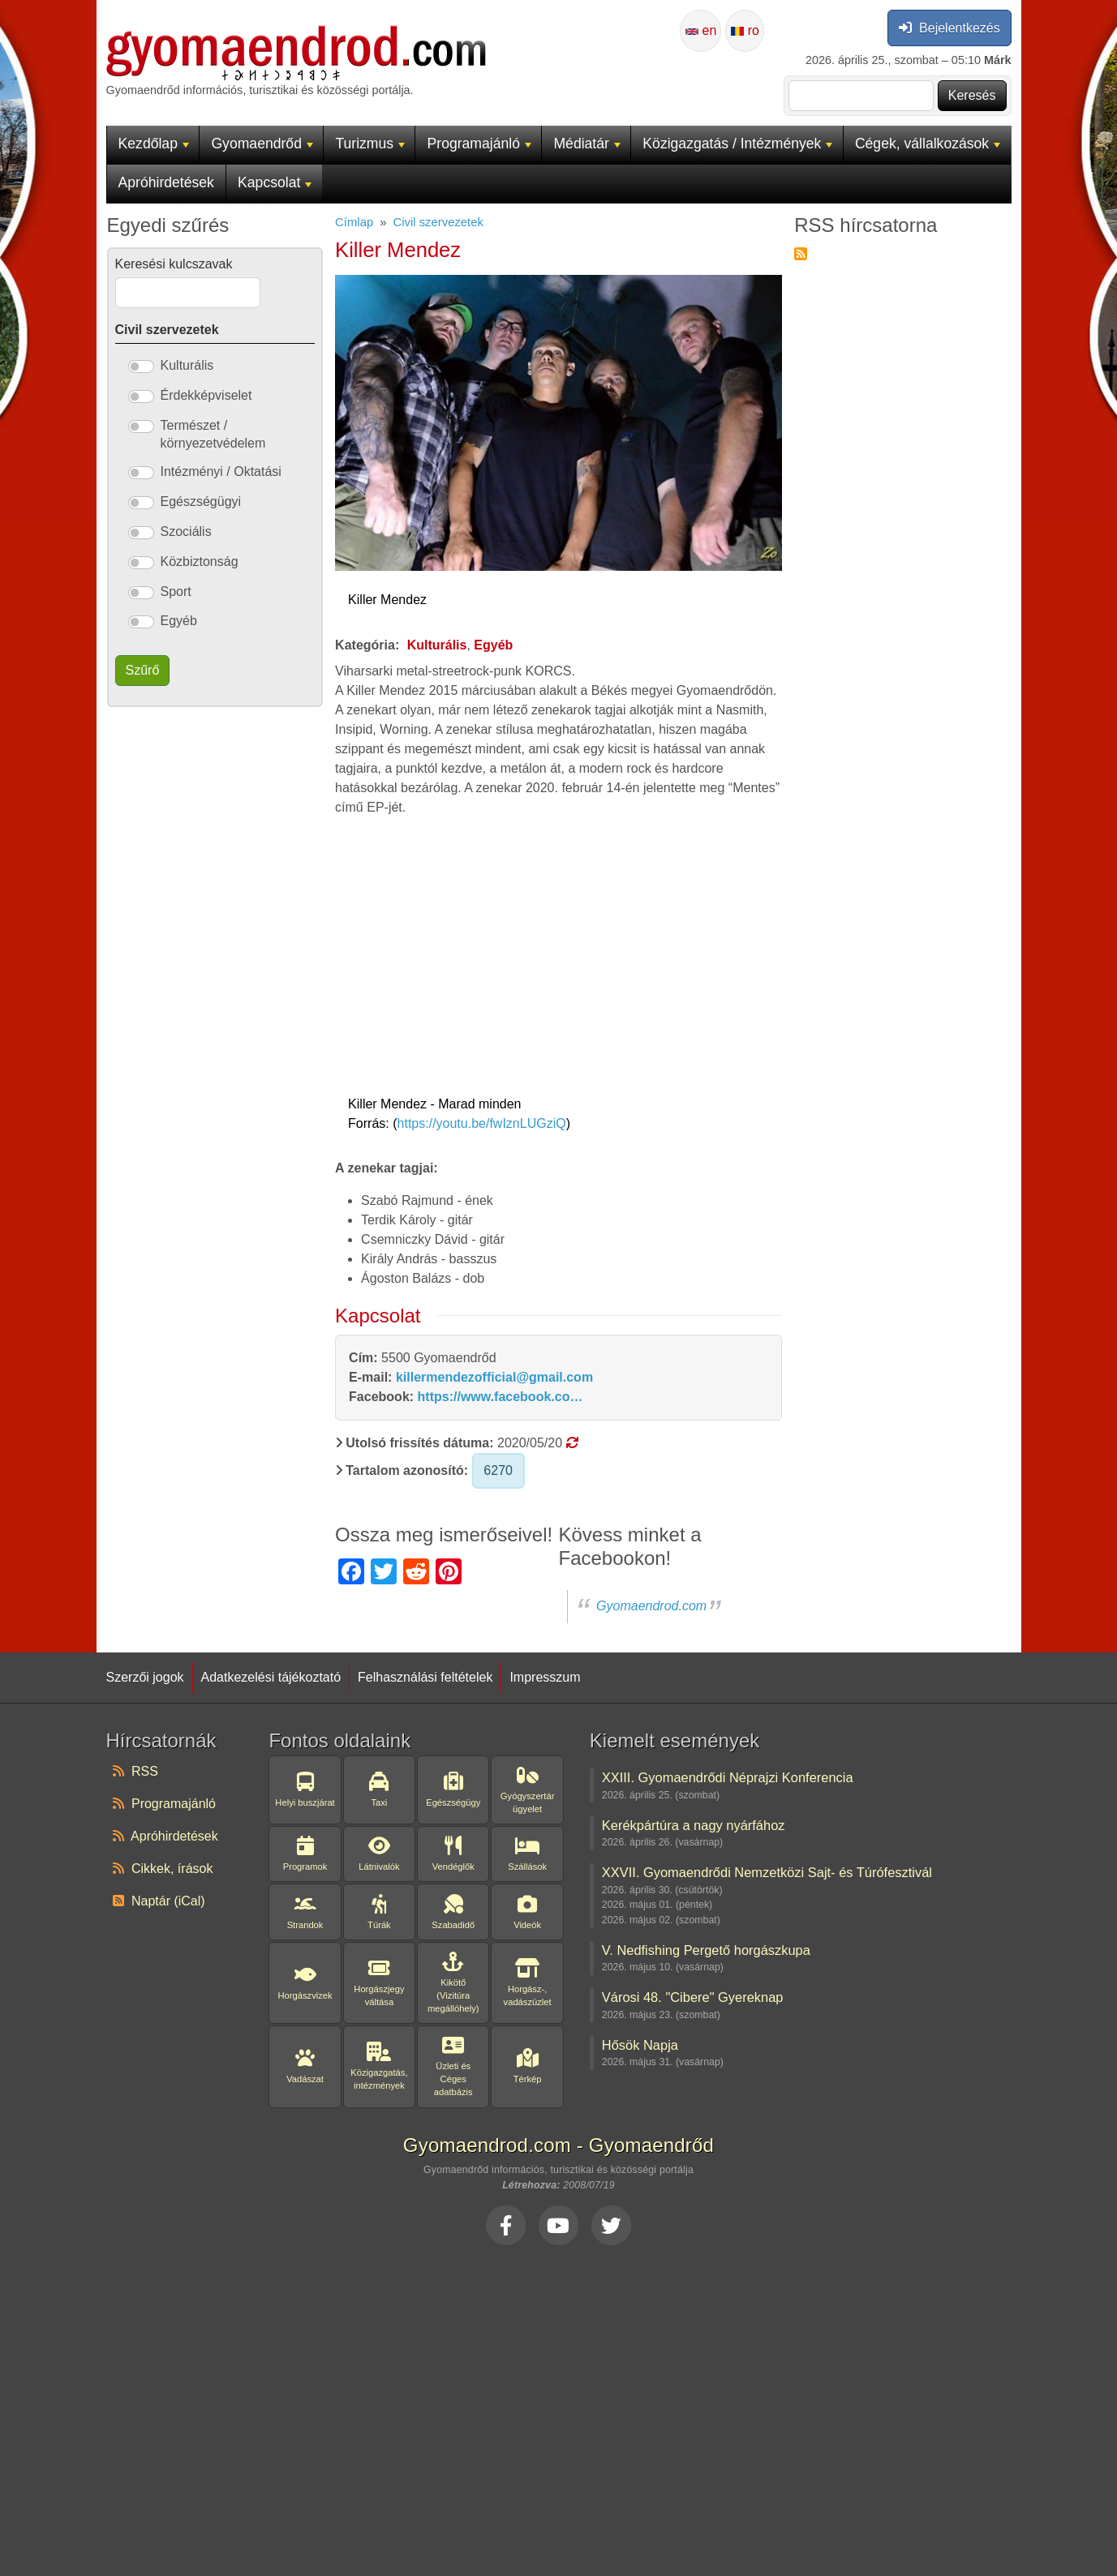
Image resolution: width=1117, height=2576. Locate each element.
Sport (176, 591)
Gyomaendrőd (262, 143)
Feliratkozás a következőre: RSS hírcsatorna (800, 253)
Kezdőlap (153, 143)
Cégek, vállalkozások (927, 143)
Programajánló (479, 143)
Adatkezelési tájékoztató (271, 1677)
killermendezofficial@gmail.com (494, 1377)
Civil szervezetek (438, 222)
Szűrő (143, 670)
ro (745, 30)
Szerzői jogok (145, 1677)
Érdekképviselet (206, 395)
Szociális (186, 531)
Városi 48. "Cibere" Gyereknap (693, 1997)
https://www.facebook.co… (500, 1397)
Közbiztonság (199, 561)
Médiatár (587, 143)
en (700, 30)
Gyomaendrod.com (651, 1606)
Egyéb (493, 645)
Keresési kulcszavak (174, 264)
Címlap (354, 222)
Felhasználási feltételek (425, 1677)
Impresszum (544, 1677)
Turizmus (370, 143)
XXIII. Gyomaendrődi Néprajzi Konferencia (727, 1777)
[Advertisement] (559, 2406)
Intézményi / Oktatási (221, 471)
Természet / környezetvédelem (213, 434)
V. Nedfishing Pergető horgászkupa (706, 1950)
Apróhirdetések (166, 182)
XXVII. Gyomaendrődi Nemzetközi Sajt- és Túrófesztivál (767, 1872)
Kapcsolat (274, 182)
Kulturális (437, 645)
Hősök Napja (640, 2045)
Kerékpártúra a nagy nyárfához (693, 1825)
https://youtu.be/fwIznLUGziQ (481, 1123)
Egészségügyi (201, 501)
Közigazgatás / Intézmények (737, 143)
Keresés (972, 95)
